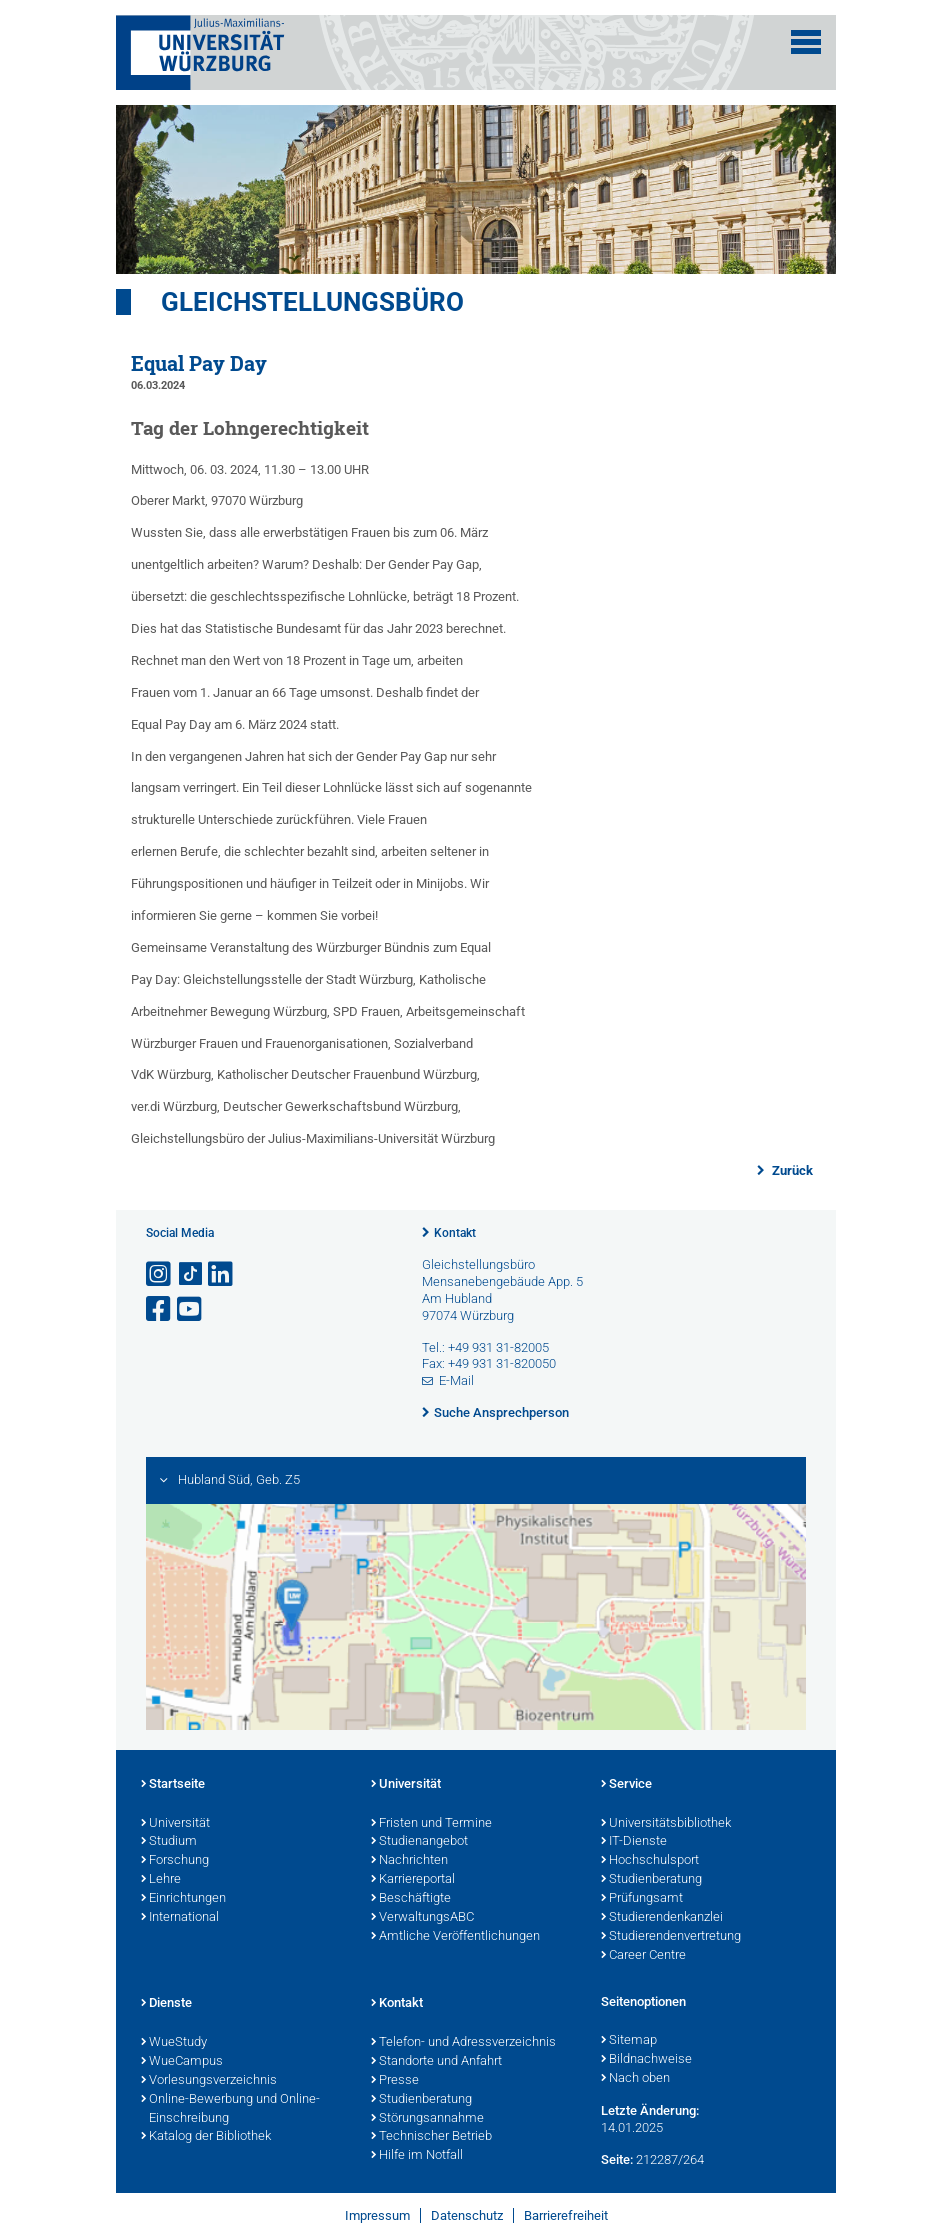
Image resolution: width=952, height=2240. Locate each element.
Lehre (161, 1880)
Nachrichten (409, 1861)
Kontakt (455, 1233)
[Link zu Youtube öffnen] (191, 1309)
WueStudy (174, 2043)
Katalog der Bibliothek (206, 2137)
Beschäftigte (411, 1899)
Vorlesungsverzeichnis (209, 2081)
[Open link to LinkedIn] (222, 1274)
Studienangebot (419, 1842)
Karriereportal (413, 1880)
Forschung (175, 1861)
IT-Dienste (634, 1842)
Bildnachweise (646, 2060)
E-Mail (456, 1380)
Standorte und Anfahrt (436, 2062)
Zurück (791, 1170)
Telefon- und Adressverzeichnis (463, 2043)
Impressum (377, 2215)
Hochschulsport (650, 1861)
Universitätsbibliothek (666, 1824)
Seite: (617, 2159)
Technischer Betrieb (431, 2137)
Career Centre (643, 1956)
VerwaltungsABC (422, 1918)
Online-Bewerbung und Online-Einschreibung (230, 2109)
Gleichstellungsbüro (312, 302)
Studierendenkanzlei (662, 1918)
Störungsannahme (427, 2119)
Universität (175, 1824)
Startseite (173, 1785)
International (180, 1918)
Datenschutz (467, 2215)
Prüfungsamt (642, 1899)
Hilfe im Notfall (417, 2156)
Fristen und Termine (431, 1824)
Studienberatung (651, 1880)
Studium (169, 1842)
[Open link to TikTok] (191, 1274)
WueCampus (182, 2062)
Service (626, 1785)
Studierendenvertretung (671, 1937)
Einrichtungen (183, 1899)
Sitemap (629, 2041)
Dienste (166, 2004)
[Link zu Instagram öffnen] (160, 1274)
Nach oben (635, 2079)
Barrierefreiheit (566, 2215)
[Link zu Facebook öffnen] (160, 1309)
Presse (395, 2081)
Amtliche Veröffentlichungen (455, 1937)
